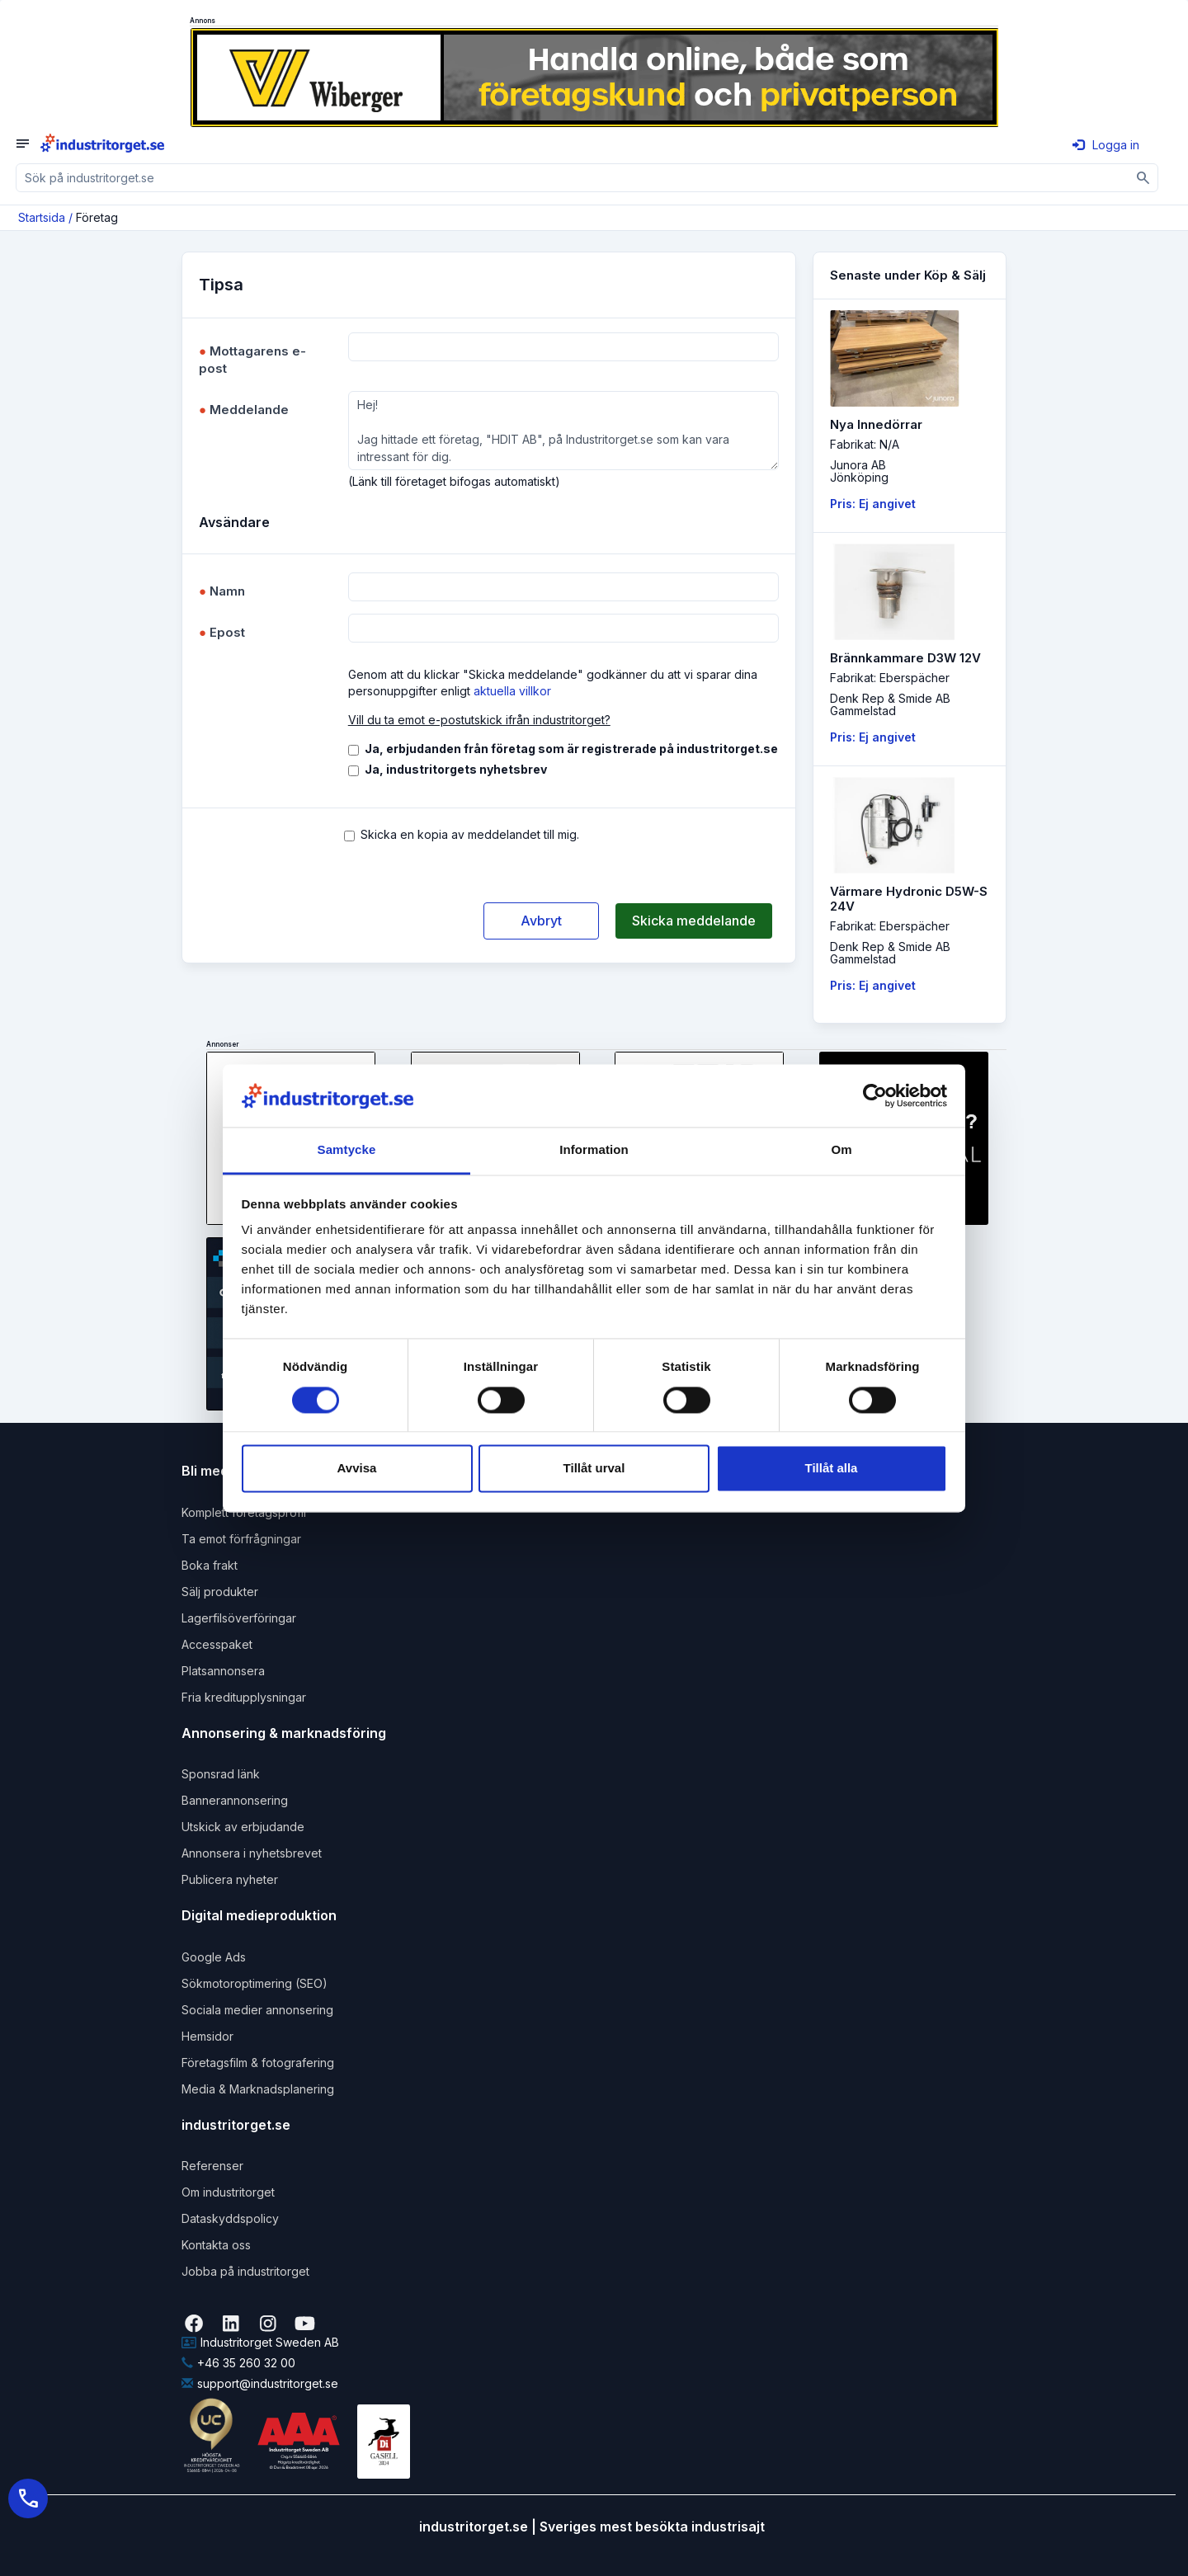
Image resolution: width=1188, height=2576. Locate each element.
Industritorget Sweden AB (260, 2342)
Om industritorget (228, 2192)
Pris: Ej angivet (873, 504)
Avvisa (357, 1469)
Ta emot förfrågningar (241, 1539)
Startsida (41, 217)
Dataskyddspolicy (230, 2218)
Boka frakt (210, 1565)
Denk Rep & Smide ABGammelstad (890, 704)
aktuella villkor (512, 691)
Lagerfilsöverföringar (239, 1618)
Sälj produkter (220, 1592)
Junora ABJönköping (859, 471)
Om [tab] (841, 1150)
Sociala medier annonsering (257, 2010)
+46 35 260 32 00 (238, 2363)
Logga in (1105, 145)
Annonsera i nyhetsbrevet (252, 1853)
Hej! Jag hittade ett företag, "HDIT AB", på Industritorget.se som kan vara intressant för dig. (563, 430)
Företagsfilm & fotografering (258, 2063)
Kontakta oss (216, 2245)
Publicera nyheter (230, 1879)
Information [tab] (594, 1150)
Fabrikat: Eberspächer (890, 678)
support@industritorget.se (260, 2383)
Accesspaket (217, 1644)
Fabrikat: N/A (864, 444)
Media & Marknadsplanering (258, 2089)
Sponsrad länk (221, 1774)
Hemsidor (207, 2036)
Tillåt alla (831, 1469)
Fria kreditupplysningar (244, 1697)
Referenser (212, 2166)
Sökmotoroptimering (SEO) (255, 1983)
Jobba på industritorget (245, 2271)
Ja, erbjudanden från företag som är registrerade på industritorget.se (571, 749)
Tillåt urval (594, 1469)
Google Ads (214, 1957)
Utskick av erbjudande (243, 1827)
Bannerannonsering (235, 1800)
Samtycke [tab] (347, 1150)
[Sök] (1143, 177)
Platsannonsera (223, 1671)
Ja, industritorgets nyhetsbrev (456, 769)
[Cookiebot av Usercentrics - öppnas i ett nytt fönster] (875, 1095)
